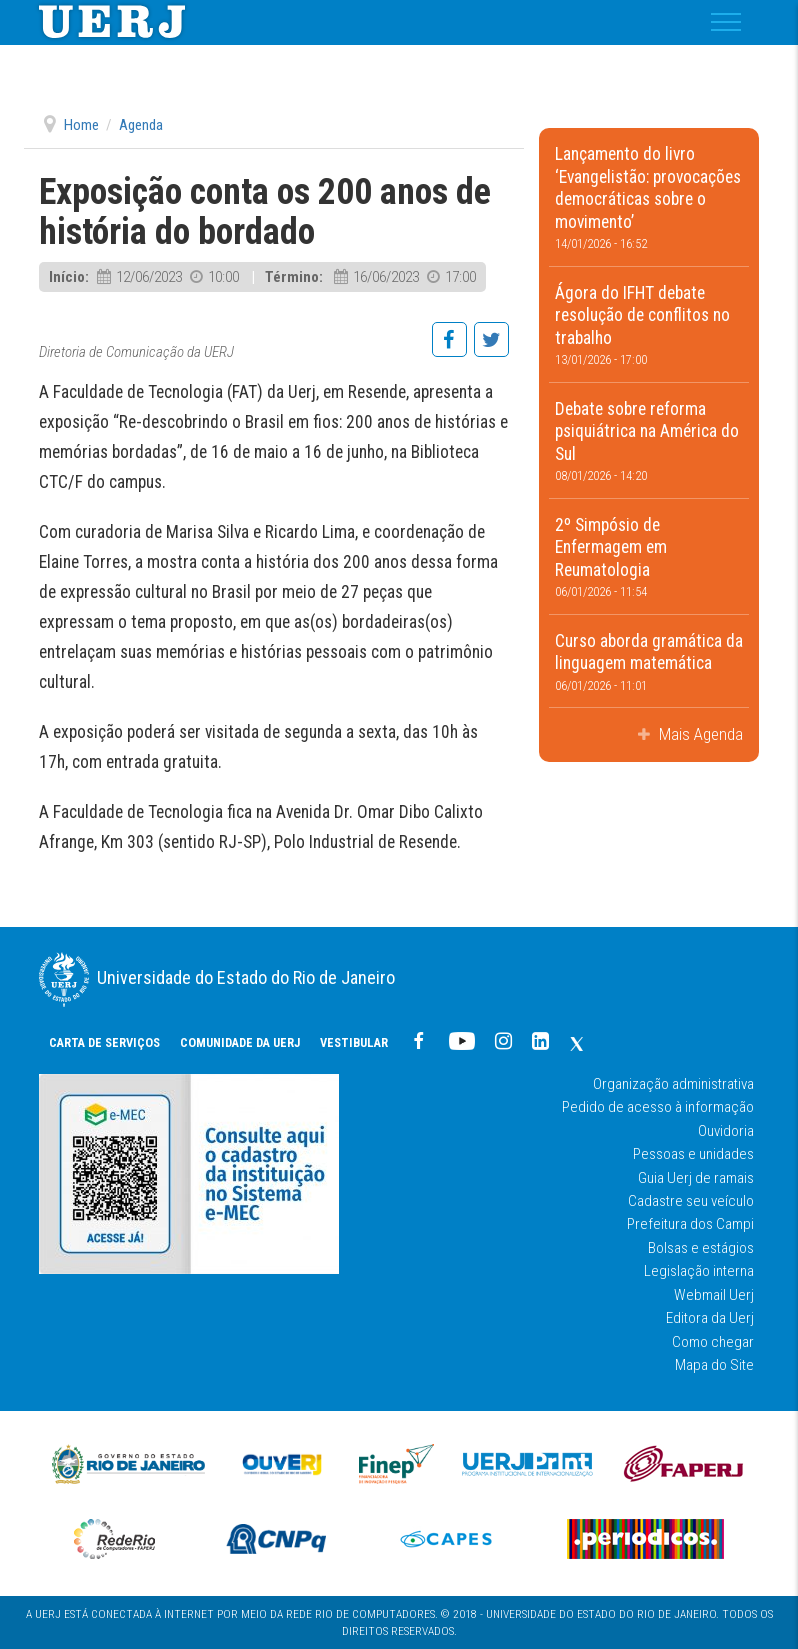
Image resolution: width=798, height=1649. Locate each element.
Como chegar (713, 1342)
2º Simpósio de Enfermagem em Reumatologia (649, 557)
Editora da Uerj (710, 1318)
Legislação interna (699, 1271)
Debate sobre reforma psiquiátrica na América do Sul (649, 441)
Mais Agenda (699, 734)
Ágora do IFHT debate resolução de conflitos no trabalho (649, 325)
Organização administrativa (673, 1084)
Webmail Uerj (714, 1295)
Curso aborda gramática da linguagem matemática (649, 662)
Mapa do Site (714, 1365)
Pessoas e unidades (693, 1154)
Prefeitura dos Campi (690, 1224)
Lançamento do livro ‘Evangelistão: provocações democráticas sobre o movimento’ (649, 197)
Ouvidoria (726, 1131)
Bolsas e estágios (701, 1248)
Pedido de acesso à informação (658, 1107)
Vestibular (354, 1042)
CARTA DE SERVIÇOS (104, 1042)
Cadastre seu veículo (691, 1201)
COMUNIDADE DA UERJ (240, 1042)
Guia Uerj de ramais (696, 1178)
